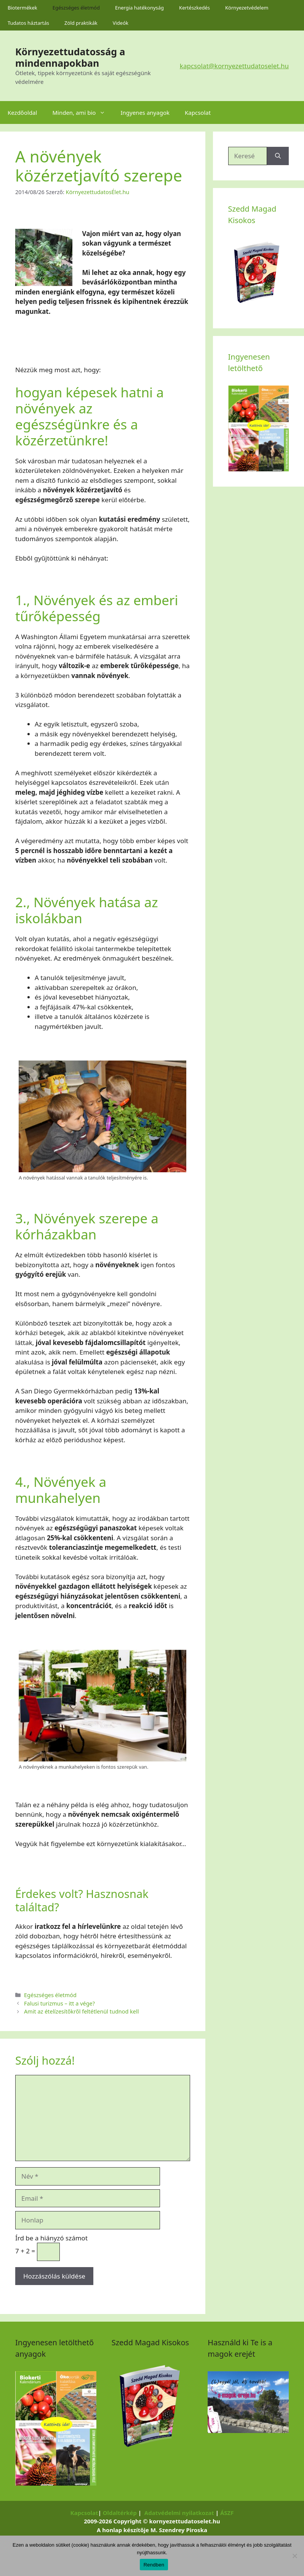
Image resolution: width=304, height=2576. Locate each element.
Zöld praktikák (81, 22)
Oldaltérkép (120, 2513)
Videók (120, 22)
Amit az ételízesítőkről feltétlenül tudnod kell (81, 2011)
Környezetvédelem (246, 7)
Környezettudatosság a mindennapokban (70, 57)
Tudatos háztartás (28, 22)
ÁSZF (227, 2513)
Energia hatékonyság (139, 7)
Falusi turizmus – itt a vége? (59, 2003)
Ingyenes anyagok (145, 112)
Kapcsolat (198, 112)
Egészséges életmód (76, 7)
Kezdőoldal (22, 112)
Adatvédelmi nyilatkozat (179, 2513)
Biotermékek (22, 7)
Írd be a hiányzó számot (51, 2238)
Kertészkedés (194, 7)
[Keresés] (278, 156)
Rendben (154, 2565)
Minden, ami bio (82, 112)
